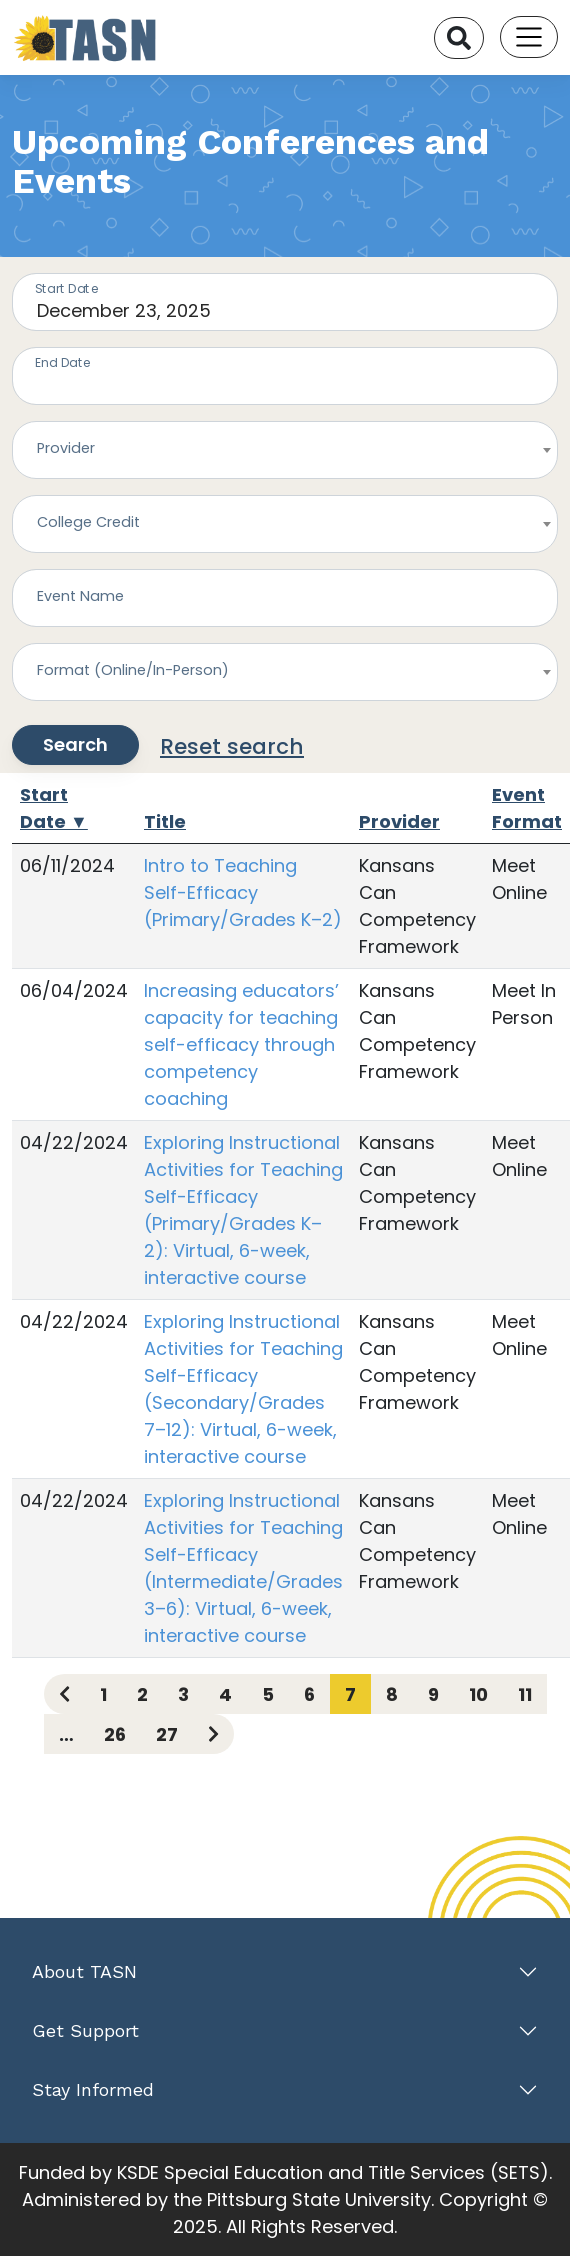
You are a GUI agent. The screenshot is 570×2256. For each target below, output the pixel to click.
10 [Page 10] (478, 1694)
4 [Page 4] (225, 1694)
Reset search (232, 746)
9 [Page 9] (433, 1694)
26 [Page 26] (115, 1734)
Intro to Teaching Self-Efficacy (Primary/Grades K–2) (243, 892)
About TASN (84, 1971)
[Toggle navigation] (529, 37)
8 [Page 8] (392, 1694)
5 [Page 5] (268, 1694)
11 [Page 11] (525, 1694)
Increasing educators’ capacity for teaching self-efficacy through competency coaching (241, 1044)
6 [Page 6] (309, 1694)
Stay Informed (93, 2089)
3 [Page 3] (183, 1694)
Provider (399, 821)
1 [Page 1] (103, 1694)
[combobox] (285, 450)
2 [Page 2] (142, 1694)
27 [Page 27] (167, 1734)
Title (165, 821)
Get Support (85, 2030)
